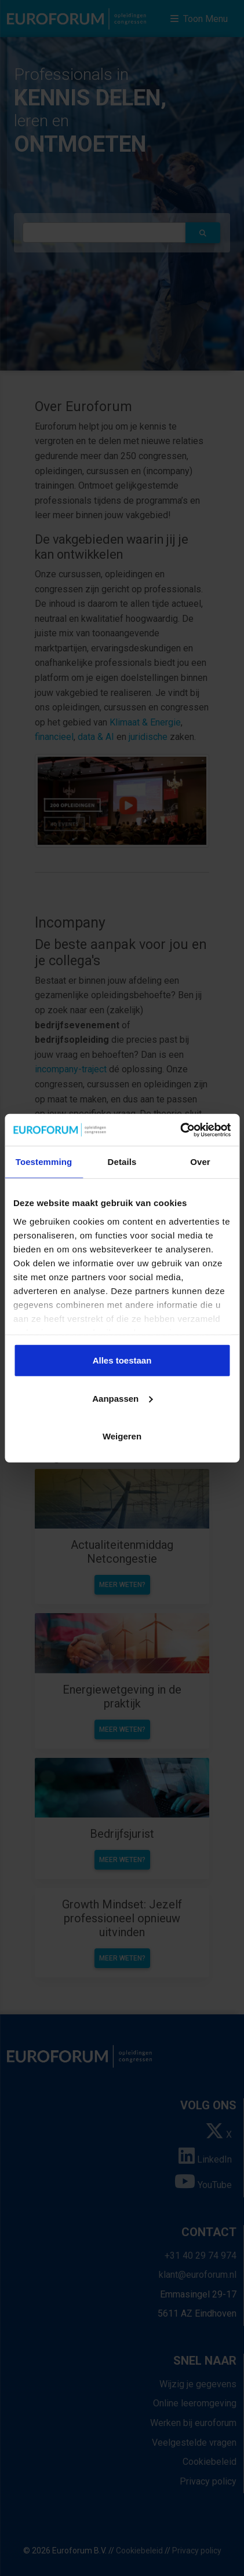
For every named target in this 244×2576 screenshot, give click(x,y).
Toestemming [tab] (44, 1162)
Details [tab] (122, 1162)
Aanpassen (122, 1398)
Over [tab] (200, 1162)
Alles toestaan (122, 1360)
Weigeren (122, 1436)
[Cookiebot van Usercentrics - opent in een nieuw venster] (180, 1129)
